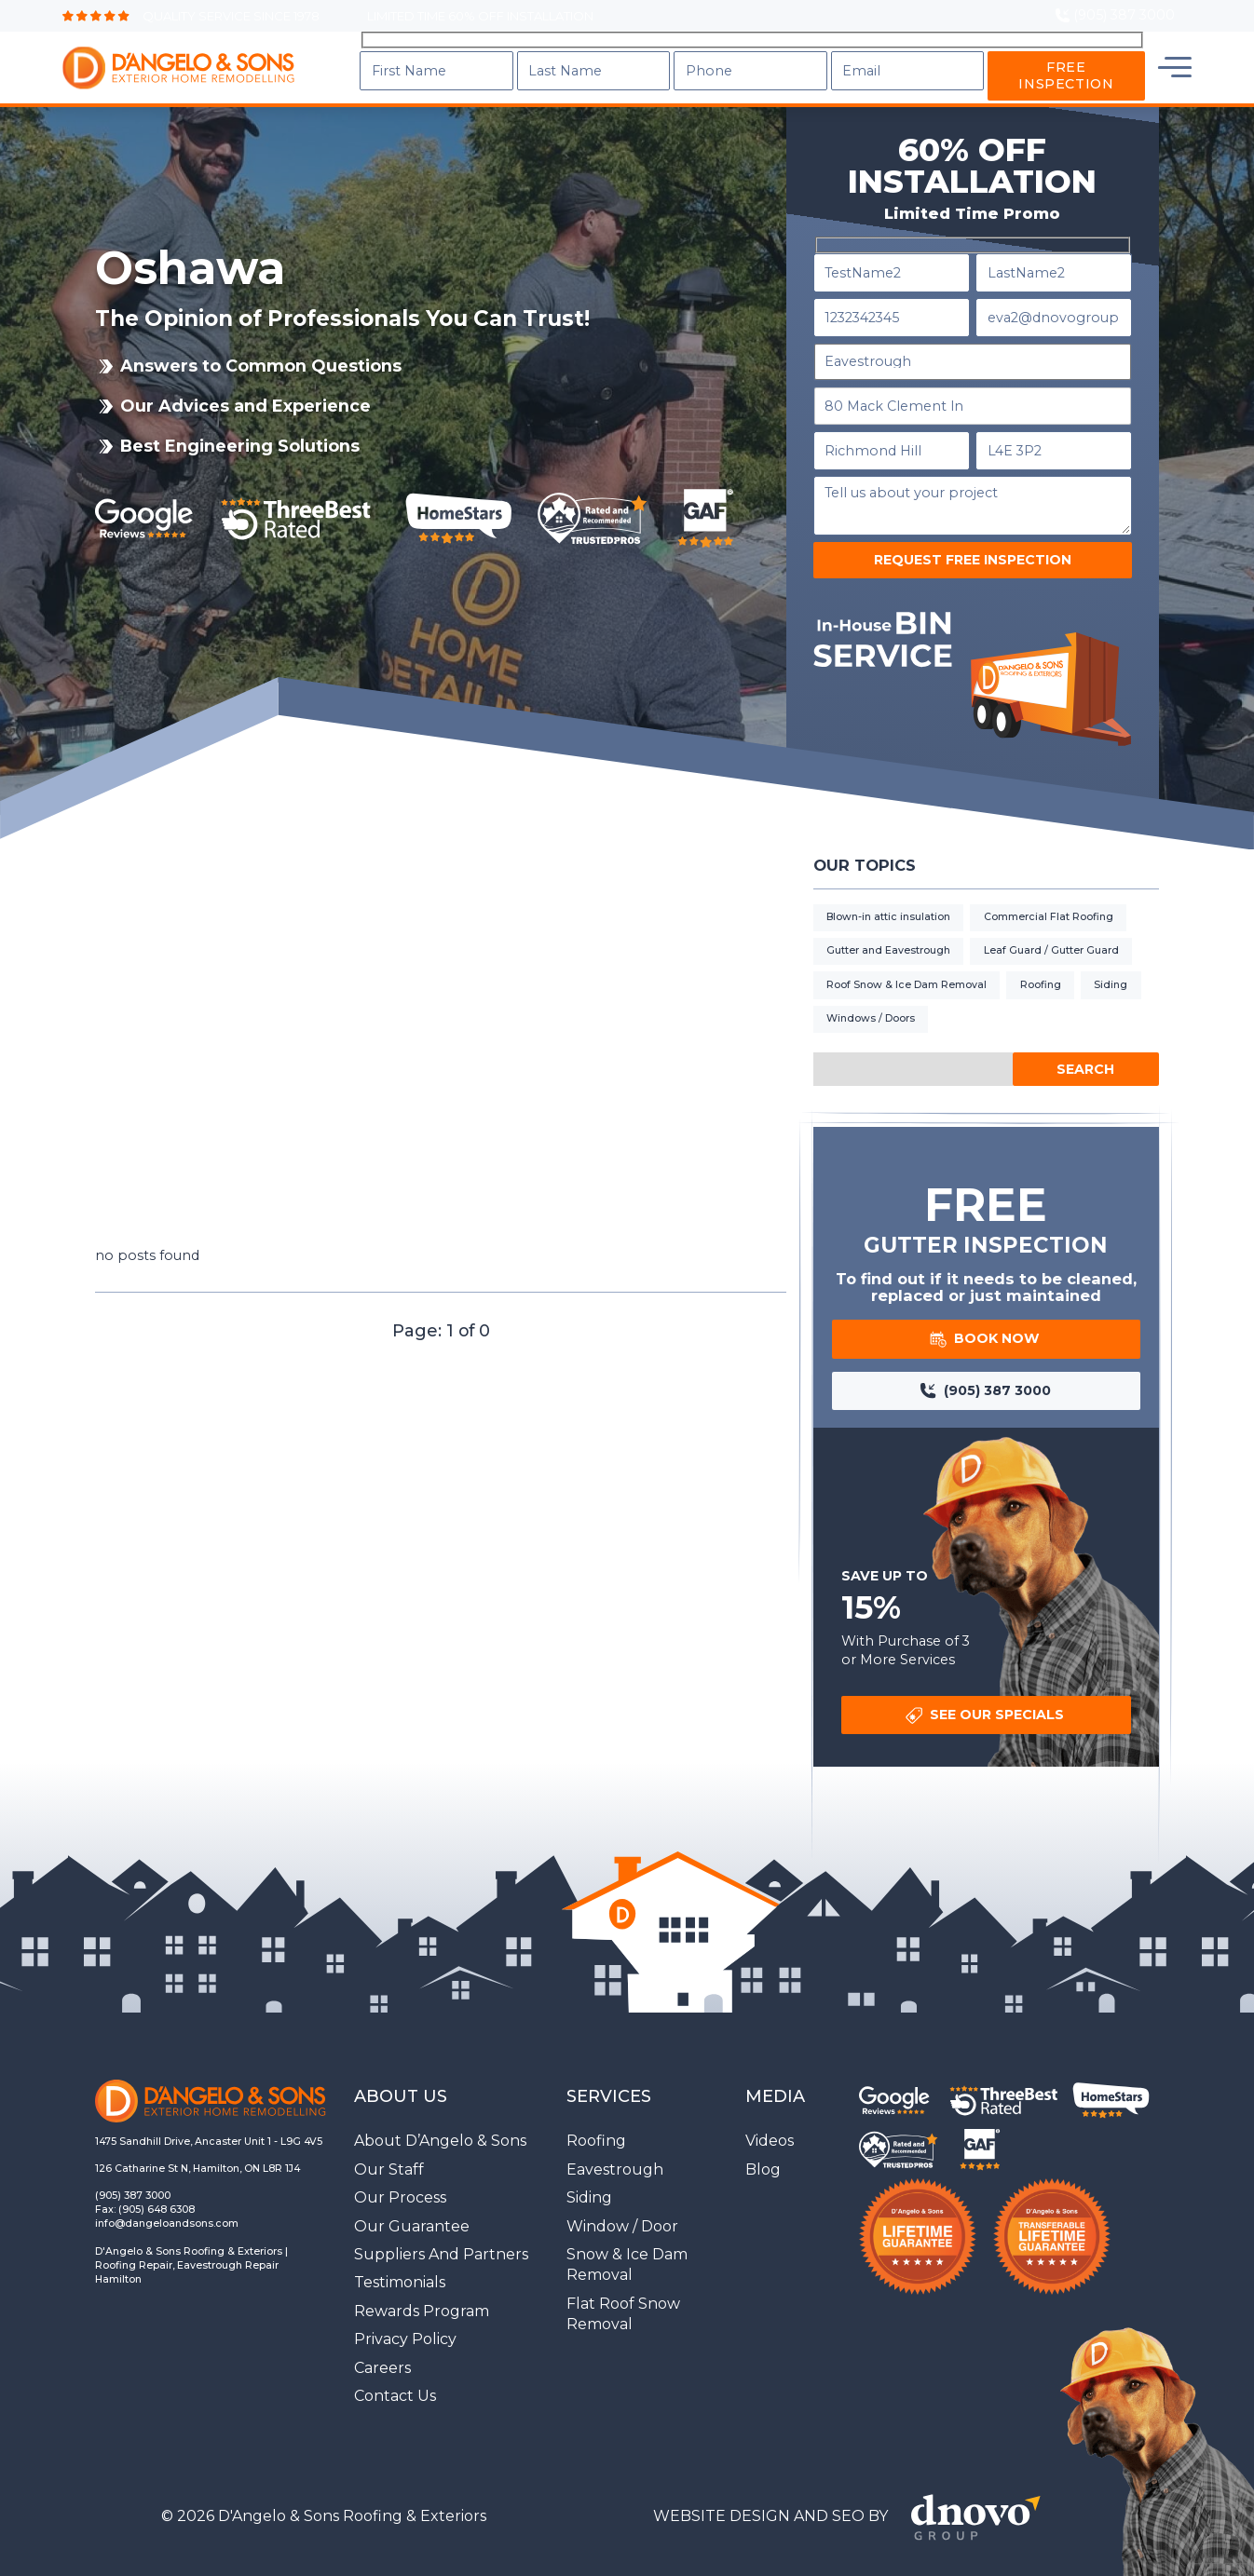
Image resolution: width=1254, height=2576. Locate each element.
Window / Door (622, 2204)
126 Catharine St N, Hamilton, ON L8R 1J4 (197, 2146)
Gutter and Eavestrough (888, 928)
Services (737, 55)
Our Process (400, 2175)
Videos (769, 2118)
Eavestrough (614, 2147)
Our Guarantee (412, 2204)
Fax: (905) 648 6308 (145, 2187)
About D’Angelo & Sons (440, 2118)
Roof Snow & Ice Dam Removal (906, 962)
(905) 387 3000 (132, 2173)
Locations (1011, 55)
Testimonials (399, 2260)
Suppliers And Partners (441, 2232)
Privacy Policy (405, 2316)
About (644, 55)
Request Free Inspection (972, 537)
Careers (382, 2344)
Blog (916, 55)
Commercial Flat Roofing (1048, 894)
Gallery (838, 55)
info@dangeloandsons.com (167, 2201)
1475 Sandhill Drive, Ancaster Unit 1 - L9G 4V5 (208, 2119)
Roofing (1040, 962)
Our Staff (389, 2147)
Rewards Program (421, 2289)
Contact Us (1131, 55)
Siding (1110, 962)
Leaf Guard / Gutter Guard (1051, 928)
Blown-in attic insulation (888, 894)
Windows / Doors (870, 996)
